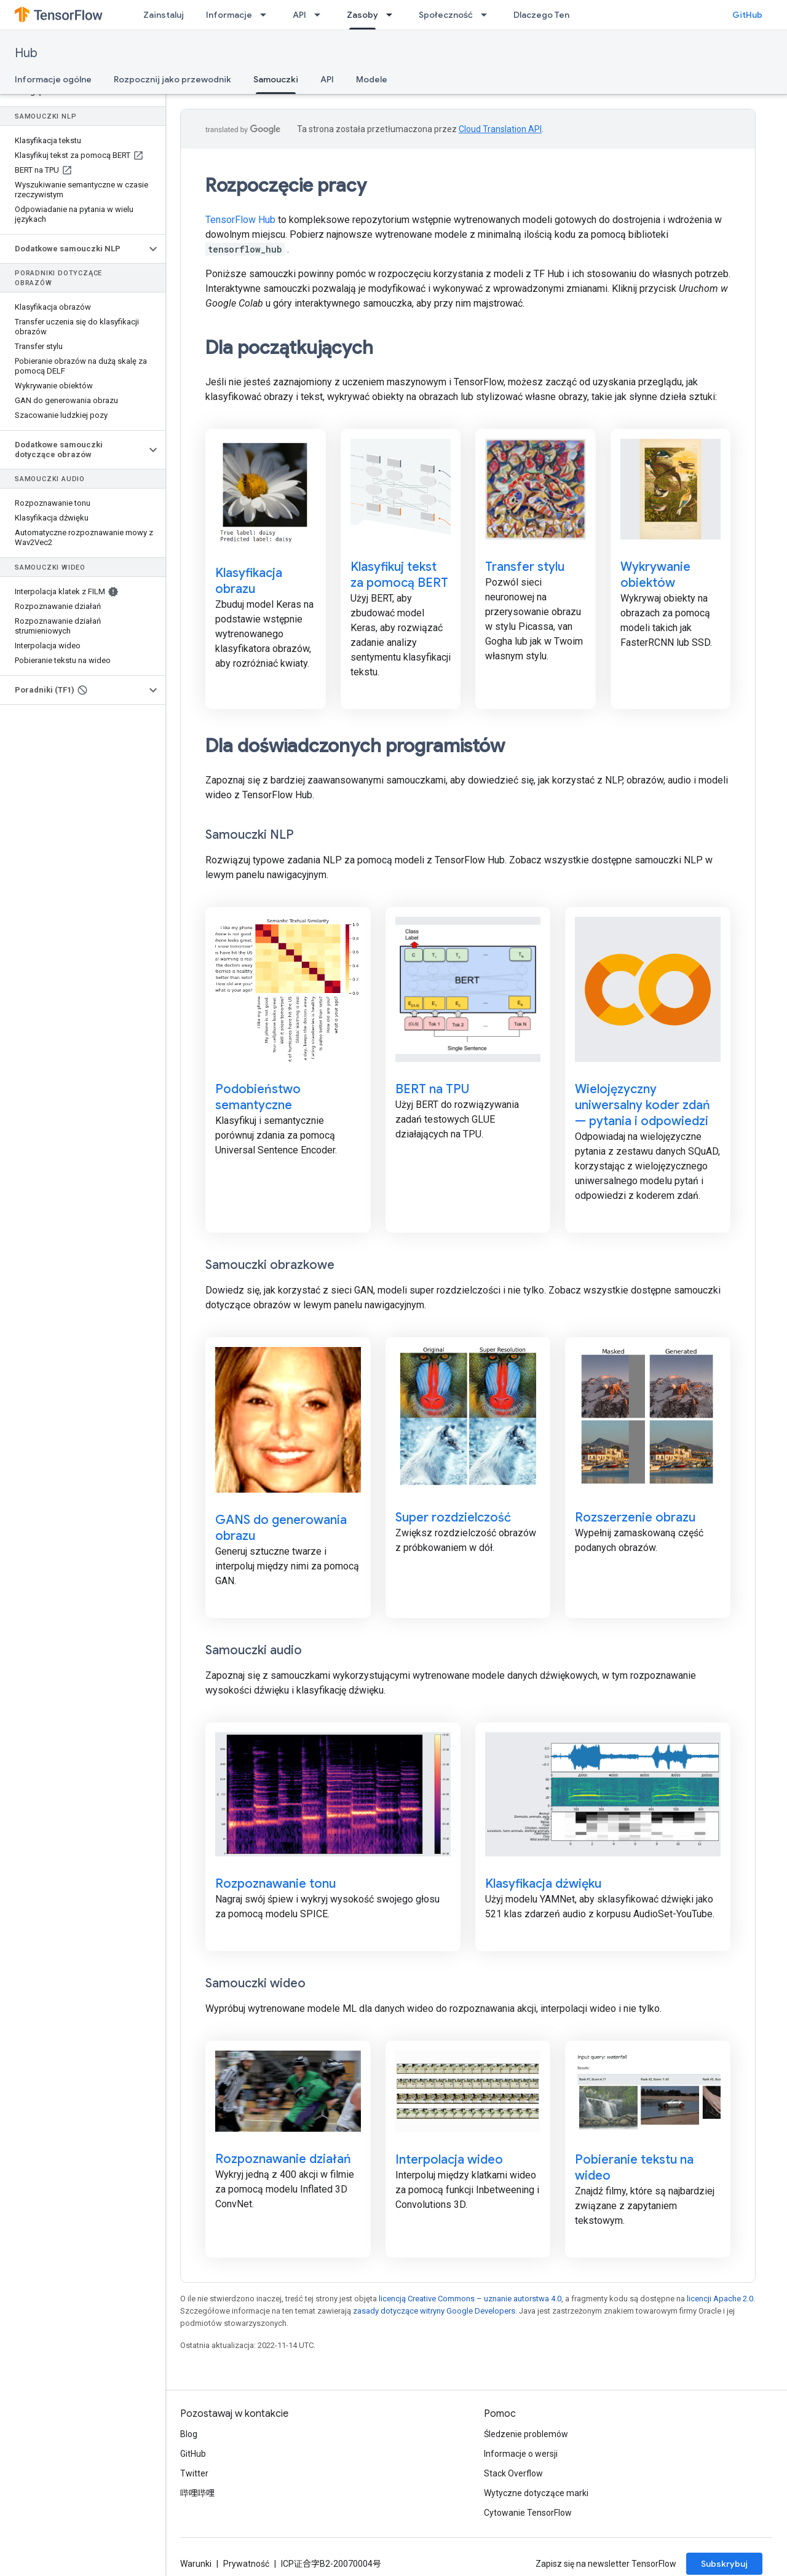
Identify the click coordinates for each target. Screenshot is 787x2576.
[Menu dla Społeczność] (487, 14)
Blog (188, 2434)
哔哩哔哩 (197, 2493)
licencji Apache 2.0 (720, 2298)
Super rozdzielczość (453, 1517)
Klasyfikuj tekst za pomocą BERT (399, 575)
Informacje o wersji (521, 2454)
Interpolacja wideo (449, 2159)
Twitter (194, 2473)
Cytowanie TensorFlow (528, 2513)
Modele (371, 79)
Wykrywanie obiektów (655, 575)
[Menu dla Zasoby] (393, 14)
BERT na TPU (432, 1089)
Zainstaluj (163, 14)
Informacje (229, 14)
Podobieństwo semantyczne (258, 1097)
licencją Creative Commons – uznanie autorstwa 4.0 (470, 2298)
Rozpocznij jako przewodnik (172, 79)
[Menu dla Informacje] (267, 14)
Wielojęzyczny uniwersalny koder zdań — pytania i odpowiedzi (642, 1105)
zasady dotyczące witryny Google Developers (434, 2310)
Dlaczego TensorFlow (557, 14)
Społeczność (446, 14)
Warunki (196, 2564)
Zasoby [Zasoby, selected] (362, 14)
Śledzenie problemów (526, 2434)
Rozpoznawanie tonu (275, 1883)
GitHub (747, 14)
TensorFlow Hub (240, 220)
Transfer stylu (524, 567)
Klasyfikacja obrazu (248, 581)
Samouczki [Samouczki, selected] (275, 79)
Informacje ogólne (53, 79)
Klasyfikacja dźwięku (543, 1883)
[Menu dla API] (321, 14)
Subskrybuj (724, 2563)
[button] (73, 249)
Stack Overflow (513, 2473)
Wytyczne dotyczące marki (536, 2493)
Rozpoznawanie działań (283, 2159)
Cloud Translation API (500, 129)
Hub (26, 53)
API (299, 14)
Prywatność (246, 2564)
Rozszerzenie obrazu (635, 1517)
